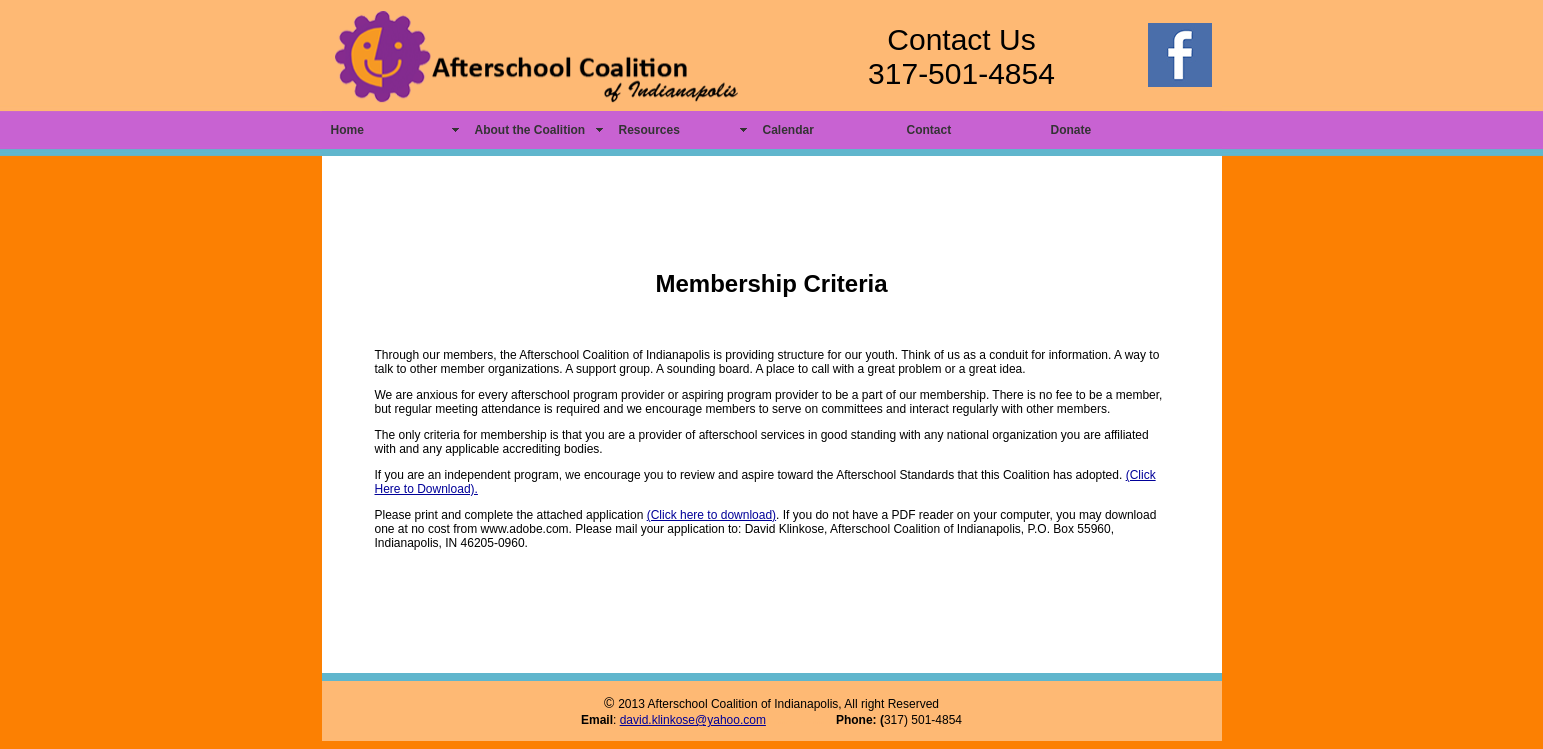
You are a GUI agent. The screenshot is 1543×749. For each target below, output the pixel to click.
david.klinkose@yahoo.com (693, 720)
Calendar (788, 130)
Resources (649, 130)
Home (347, 130)
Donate (1071, 130)
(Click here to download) (711, 515)
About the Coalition (530, 130)
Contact (929, 130)
